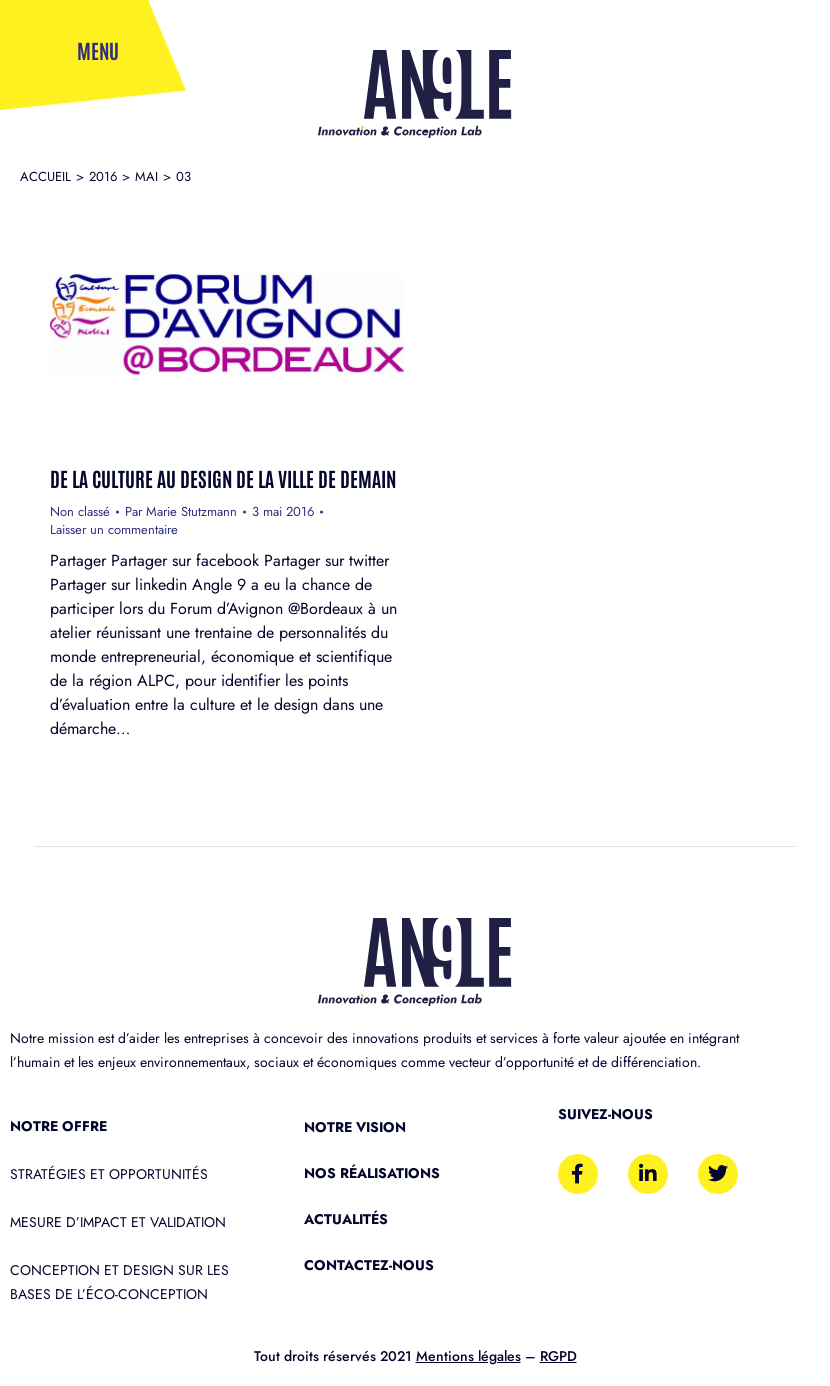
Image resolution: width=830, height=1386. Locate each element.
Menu (98, 50)
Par (181, 512)
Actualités (346, 1219)
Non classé (80, 511)
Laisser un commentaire (114, 530)
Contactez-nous (369, 1265)
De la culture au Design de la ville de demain (223, 478)
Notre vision (355, 1127)
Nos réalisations (372, 1173)
